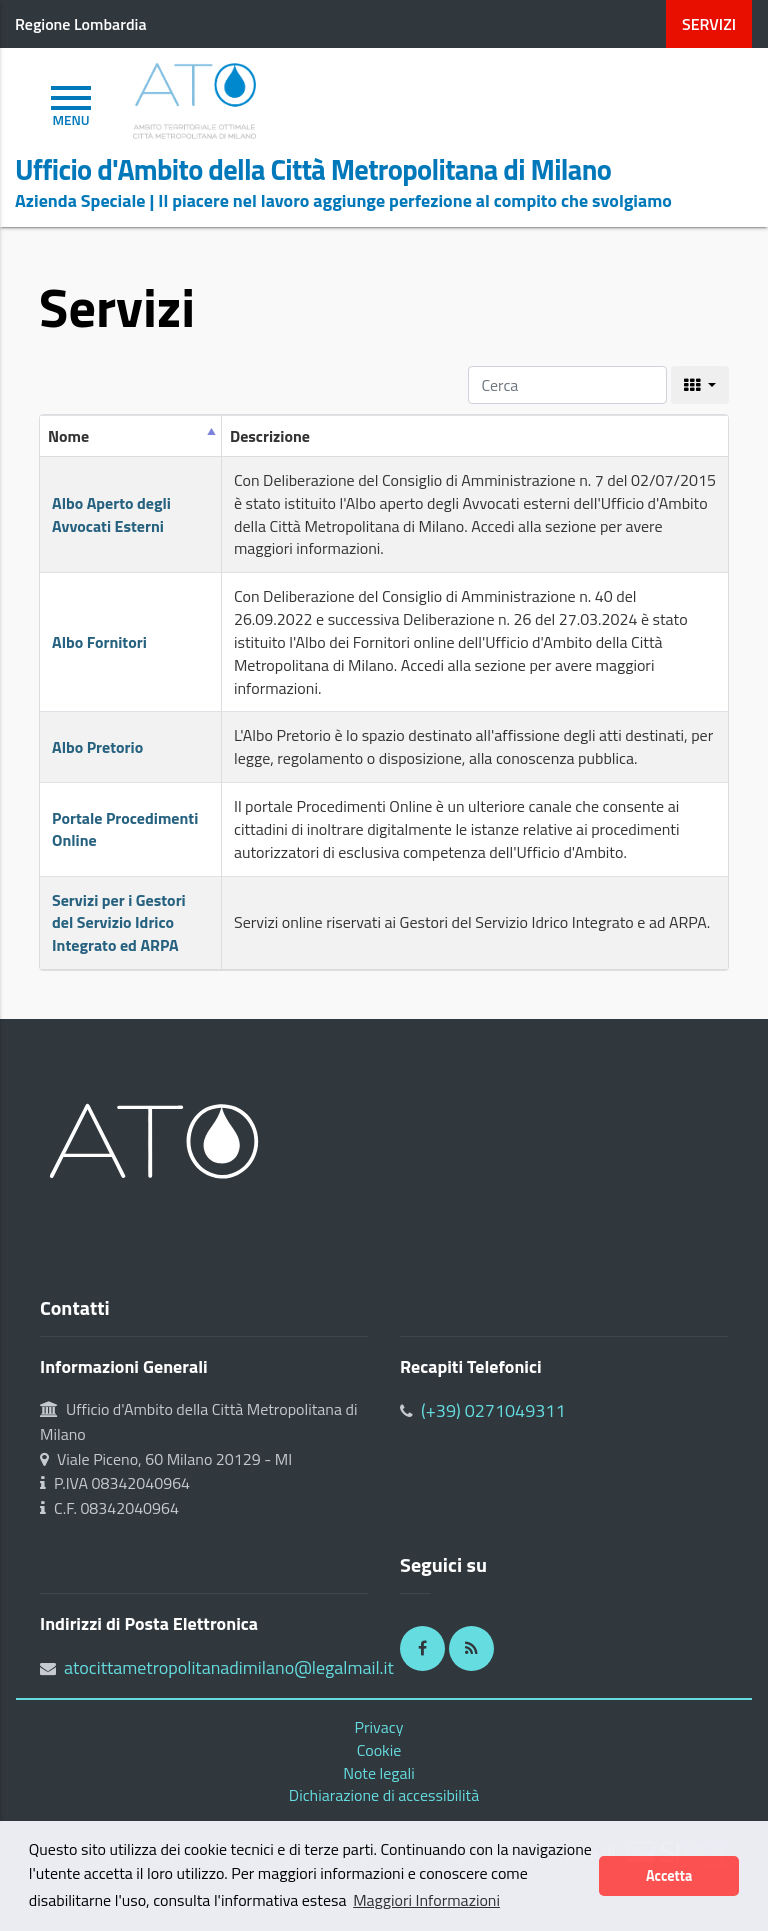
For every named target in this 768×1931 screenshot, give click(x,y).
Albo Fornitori (99, 642)
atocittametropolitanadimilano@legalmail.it (229, 1667)
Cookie (379, 1750)
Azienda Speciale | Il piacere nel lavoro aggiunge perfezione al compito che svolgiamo (343, 200)
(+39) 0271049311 (493, 1410)
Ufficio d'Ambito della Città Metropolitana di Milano (313, 170)
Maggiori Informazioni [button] (426, 1900)
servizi (709, 24)
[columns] (700, 385)
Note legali (379, 1773)
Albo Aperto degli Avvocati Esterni (111, 514)
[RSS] (471, 1648)
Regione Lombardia (81, 24)
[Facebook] (422, 1648)
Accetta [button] (669, 1876)
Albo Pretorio (97, 747)
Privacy (379, 1727)
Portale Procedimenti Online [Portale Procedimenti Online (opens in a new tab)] (125, 829)
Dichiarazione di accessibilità (384, 1795)
